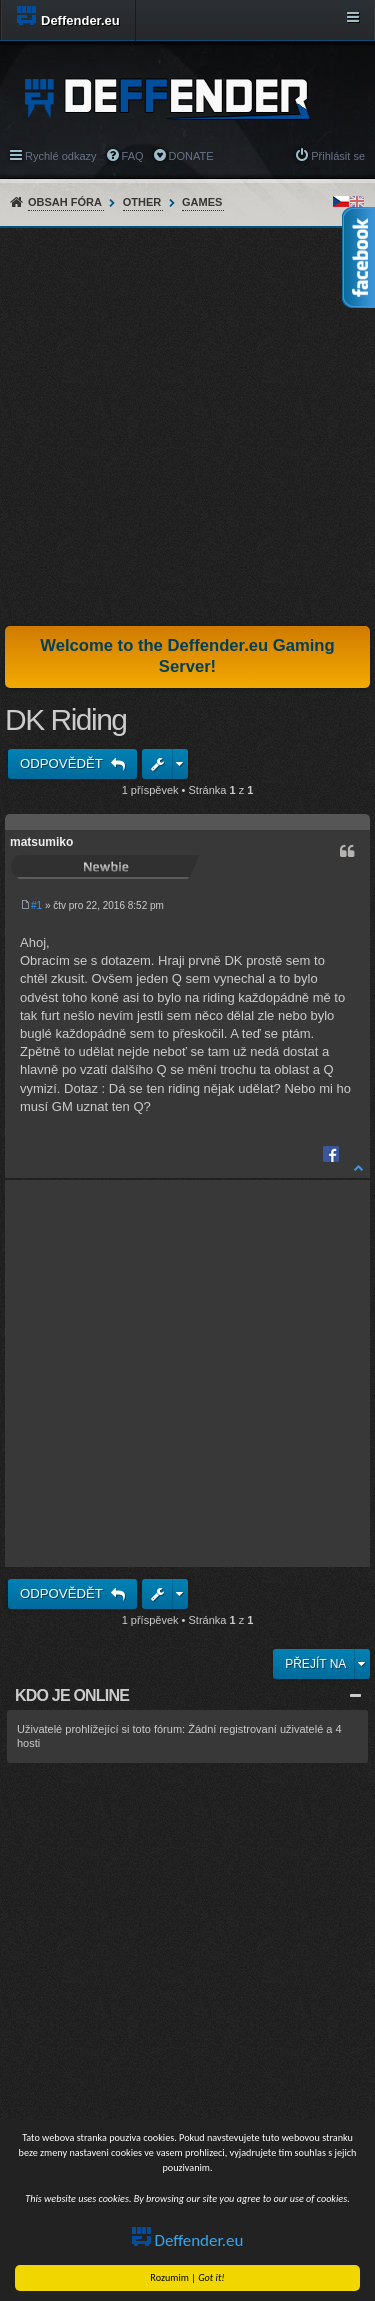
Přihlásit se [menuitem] (338, 156)
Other (142, 202)
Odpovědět (63, 763)
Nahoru (359, 1167)
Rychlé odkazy (61, 156)
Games (202, 202)
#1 (36, 905)
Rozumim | (188, 2277)
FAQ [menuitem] (133, 156)
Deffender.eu (188, 2240)
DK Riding (66, 719)
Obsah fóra (65, 202)
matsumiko (41, 842)
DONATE (191, 156)
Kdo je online (72, 1695)
